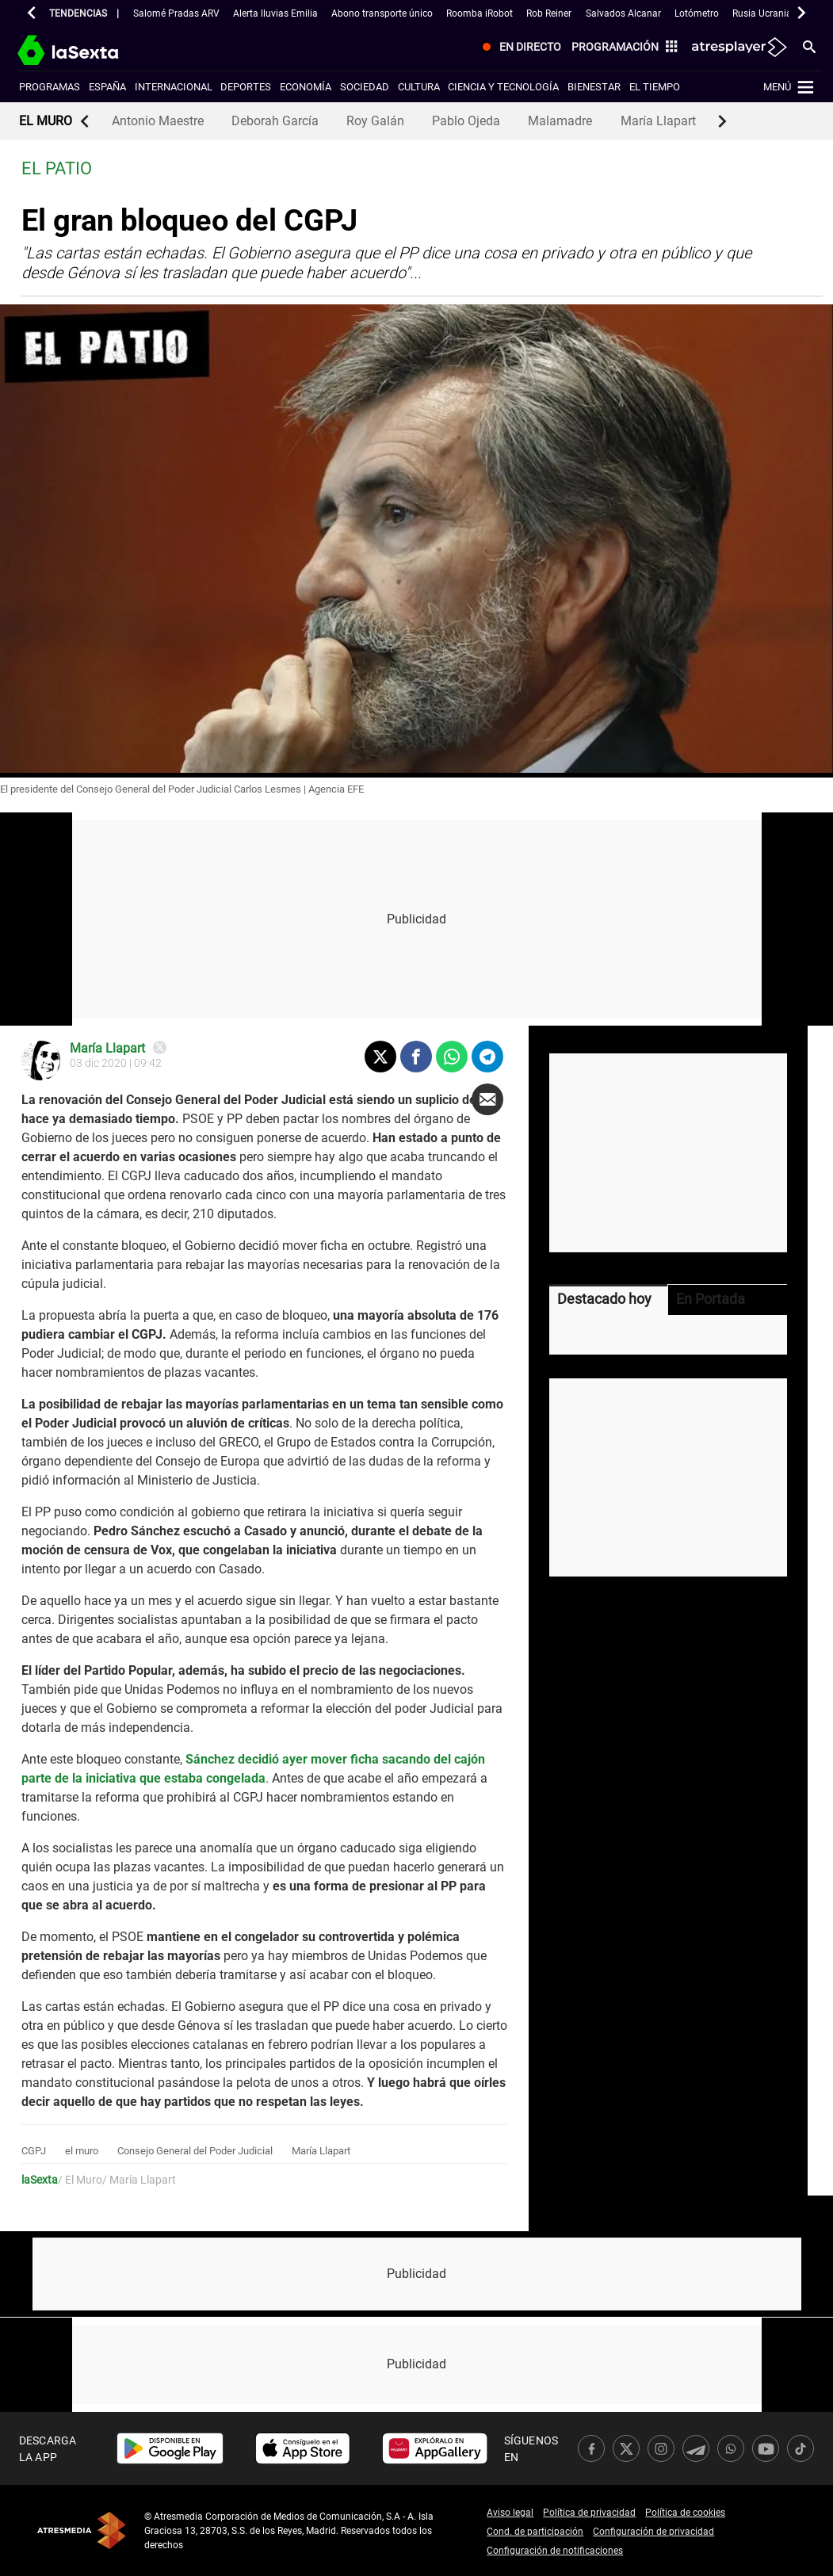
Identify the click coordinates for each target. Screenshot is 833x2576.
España (107, 87)
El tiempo (654, 87)
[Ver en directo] (518, 48)
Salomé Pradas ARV (176, 13)
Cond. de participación (535, 2531)
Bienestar (594, 87)
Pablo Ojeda (466, 120)
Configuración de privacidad (653, 2531)
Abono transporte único (382, 13)
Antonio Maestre (158, 120)
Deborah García (275, 120)
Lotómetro (696, 13)
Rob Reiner (548, 13)
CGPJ (33, 2151)
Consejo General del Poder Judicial (195, 2151)
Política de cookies (685, 2512)
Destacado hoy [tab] (604, 1299)
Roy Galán (375, 120)
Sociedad (364, 87)
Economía (305, 87)
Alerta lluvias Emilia (275, 13)
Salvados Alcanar (623, 13)
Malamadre (560, 120)
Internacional (173, 87)
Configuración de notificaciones (555, 2550)
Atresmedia (81, 2530)
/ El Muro (80, 2179)
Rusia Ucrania (762, 13)
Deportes (245, 87)
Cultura (419, 87)
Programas (49, 87)
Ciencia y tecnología (503, 87)
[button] (31, 12)
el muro (81, 2151)
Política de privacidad (589, 2512)
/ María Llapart (139, 2179)
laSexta (39, 2179)
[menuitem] (518, 48)
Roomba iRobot (479, 13)
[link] (170, 2448)
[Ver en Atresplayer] (738, 47)
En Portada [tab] (710, 1299)
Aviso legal (510, 2512)
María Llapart (658, 120)
